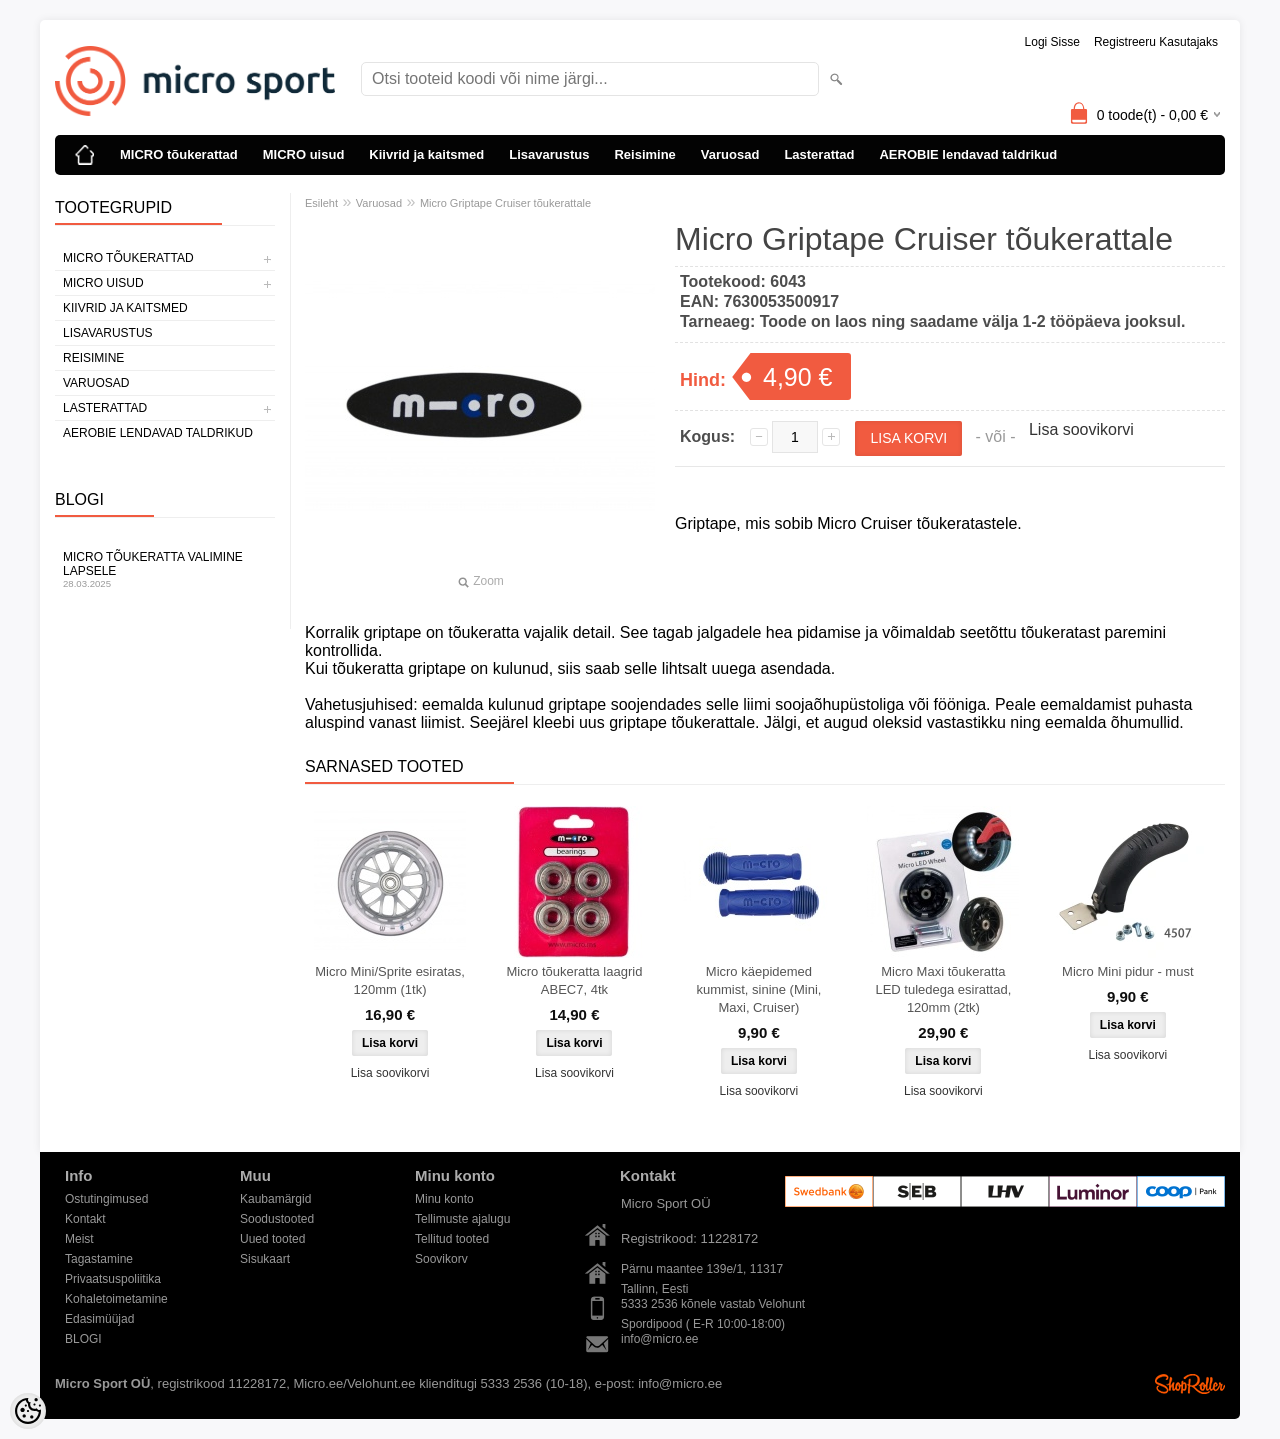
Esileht (321, 203)
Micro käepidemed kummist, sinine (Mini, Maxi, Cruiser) (758, 989)
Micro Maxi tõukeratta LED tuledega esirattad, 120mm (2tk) (943, 989)
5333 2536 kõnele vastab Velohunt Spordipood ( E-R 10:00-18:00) (713, 1305)
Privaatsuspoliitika (113, 1279)
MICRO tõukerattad (179, 154)
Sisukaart (265, 1259)
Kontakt (85, 1219)
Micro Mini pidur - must (1127, 971)
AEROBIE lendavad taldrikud (968, 154)
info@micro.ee (660, 1339)
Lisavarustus (549, 154)
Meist (79, 1239)
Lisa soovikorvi (1081, 429)
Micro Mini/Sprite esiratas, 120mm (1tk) (390, 980)
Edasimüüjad (99, 1319)
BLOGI (83, 1339)
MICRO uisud (304, 154)
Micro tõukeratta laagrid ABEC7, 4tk (575, 980)
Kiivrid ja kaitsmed (426, 154)
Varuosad (730, 154)
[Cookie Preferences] (28, 1411)
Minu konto (444, 1199)
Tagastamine (99, 1259)
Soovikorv (441, 1259)
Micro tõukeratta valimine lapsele (165, 569)
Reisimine (644, 154)
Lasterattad (819, 154)
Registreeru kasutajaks (1156, 42)
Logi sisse (1052, 42)
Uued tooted (272, 1239)
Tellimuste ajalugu (462, 1219)
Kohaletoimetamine (116, 1299)
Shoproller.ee (1190, 1384)
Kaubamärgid (275, 1199)
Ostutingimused (106, 1199)
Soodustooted (277, 1219)
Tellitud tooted (452, 1239)
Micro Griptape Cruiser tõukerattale (505, 203)
